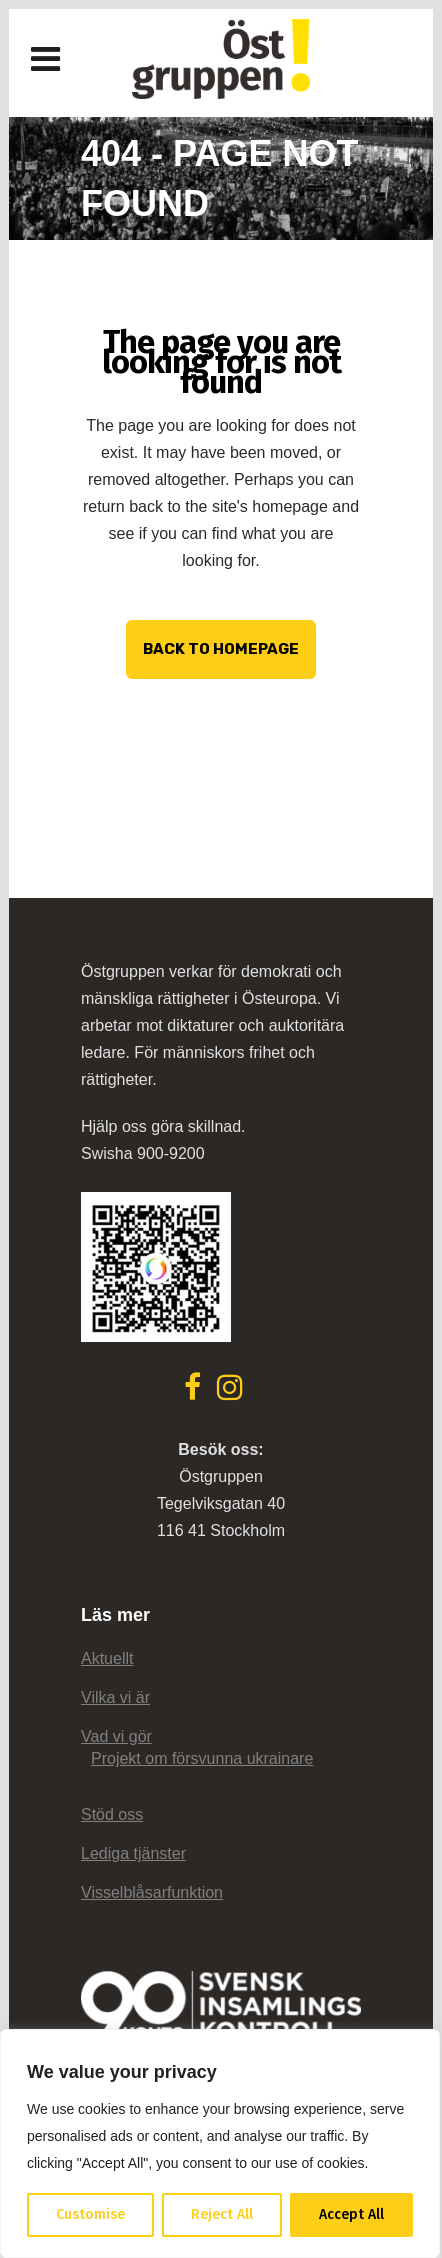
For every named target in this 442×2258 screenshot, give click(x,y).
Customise (90, 2214)
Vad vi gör (116, 1736)
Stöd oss (112, 1814)
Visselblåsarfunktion (152, 1892)
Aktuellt (107, 1658)
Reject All (222, 2214)
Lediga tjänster (133, 1853)
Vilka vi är (115, 1697)
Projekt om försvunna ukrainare (202, 1758)
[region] (220, 2143)
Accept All (351, 2214)
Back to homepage (221, 649)
